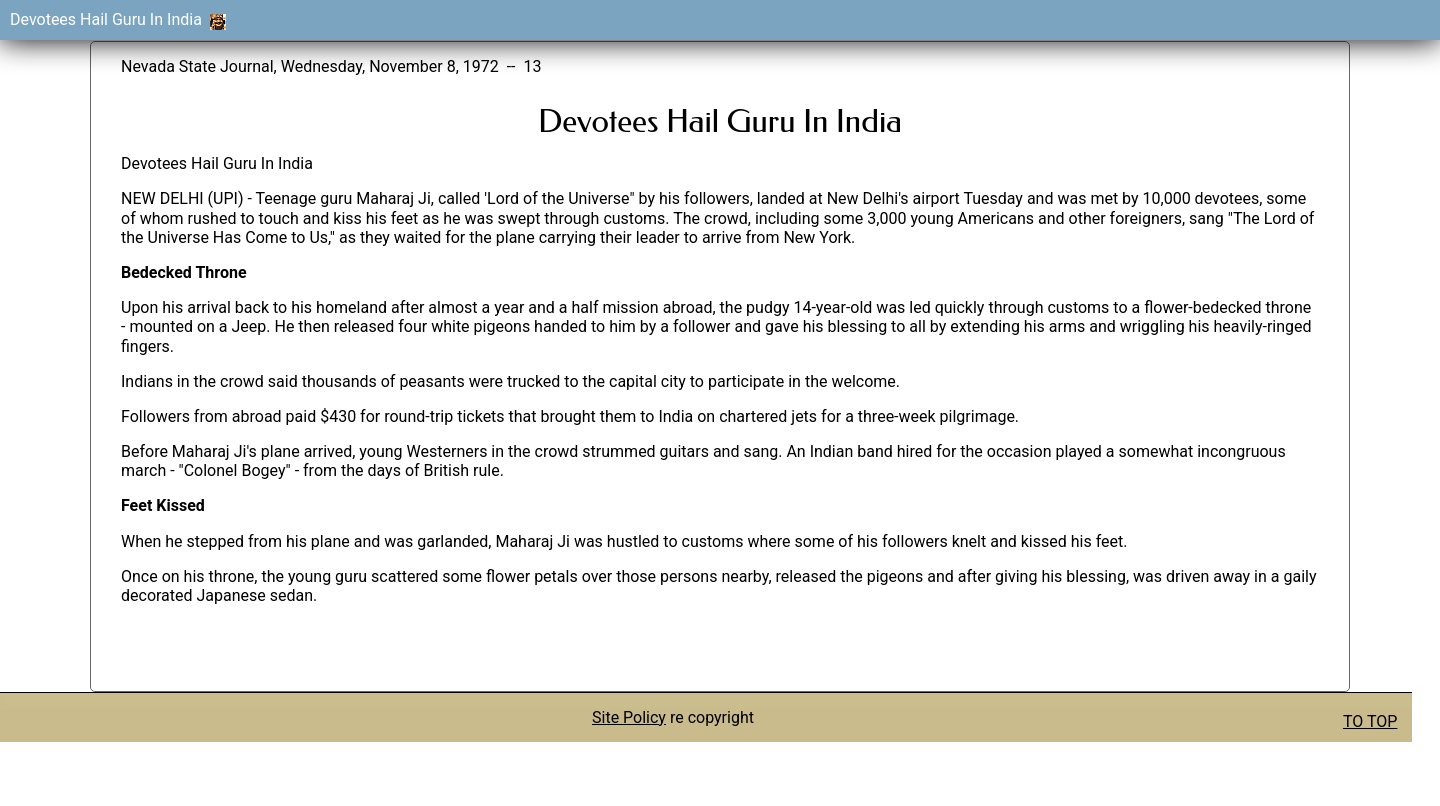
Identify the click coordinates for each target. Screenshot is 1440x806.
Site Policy (629, 717)
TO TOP (1370, 721)
